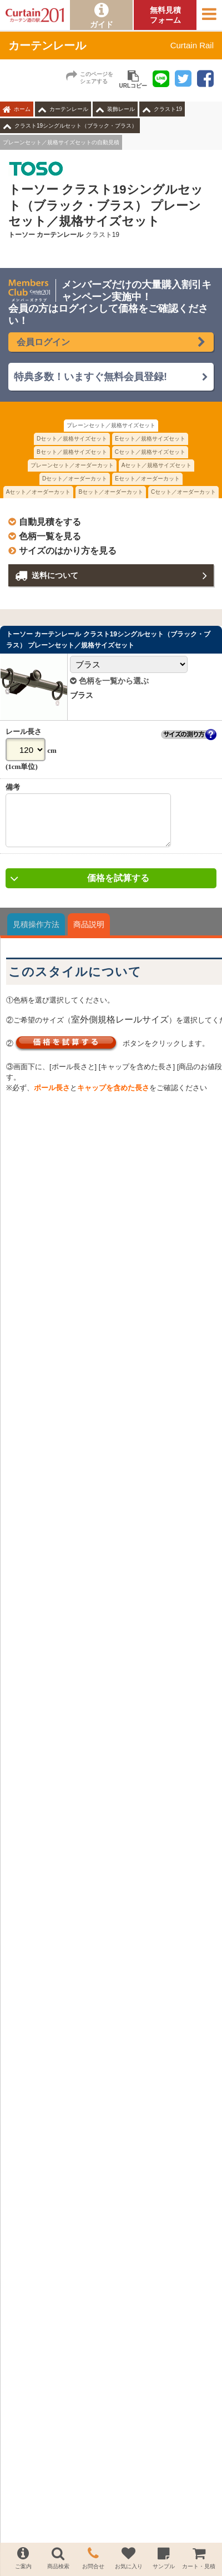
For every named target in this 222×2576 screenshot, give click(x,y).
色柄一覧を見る (50, 536)
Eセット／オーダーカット (147, 478)
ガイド (101, 24)
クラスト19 (168, 109)
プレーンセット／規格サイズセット (111, 425)
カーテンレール (68, 109)
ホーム (22, 109)
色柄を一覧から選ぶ (109, 680)
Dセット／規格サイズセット (72, 439)
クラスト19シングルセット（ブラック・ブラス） (75, 126)
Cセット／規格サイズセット (150, 452)
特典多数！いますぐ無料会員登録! (90, 376)
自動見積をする (50, 522)
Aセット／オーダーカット (38, 492)
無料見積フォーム (165, 15)
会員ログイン (43, 342)
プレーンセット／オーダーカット (72, 465)
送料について (55, 575)
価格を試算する (118, 886)
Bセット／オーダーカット (110, 492)
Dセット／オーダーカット (74, 478)
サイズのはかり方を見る (68, 550)
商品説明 (88, 932)
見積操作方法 (36, 932)
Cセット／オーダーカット (183, 492)
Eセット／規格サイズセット (150, 439)
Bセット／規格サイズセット (72, 452)
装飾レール (121, 109)
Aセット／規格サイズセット (157, 465)
